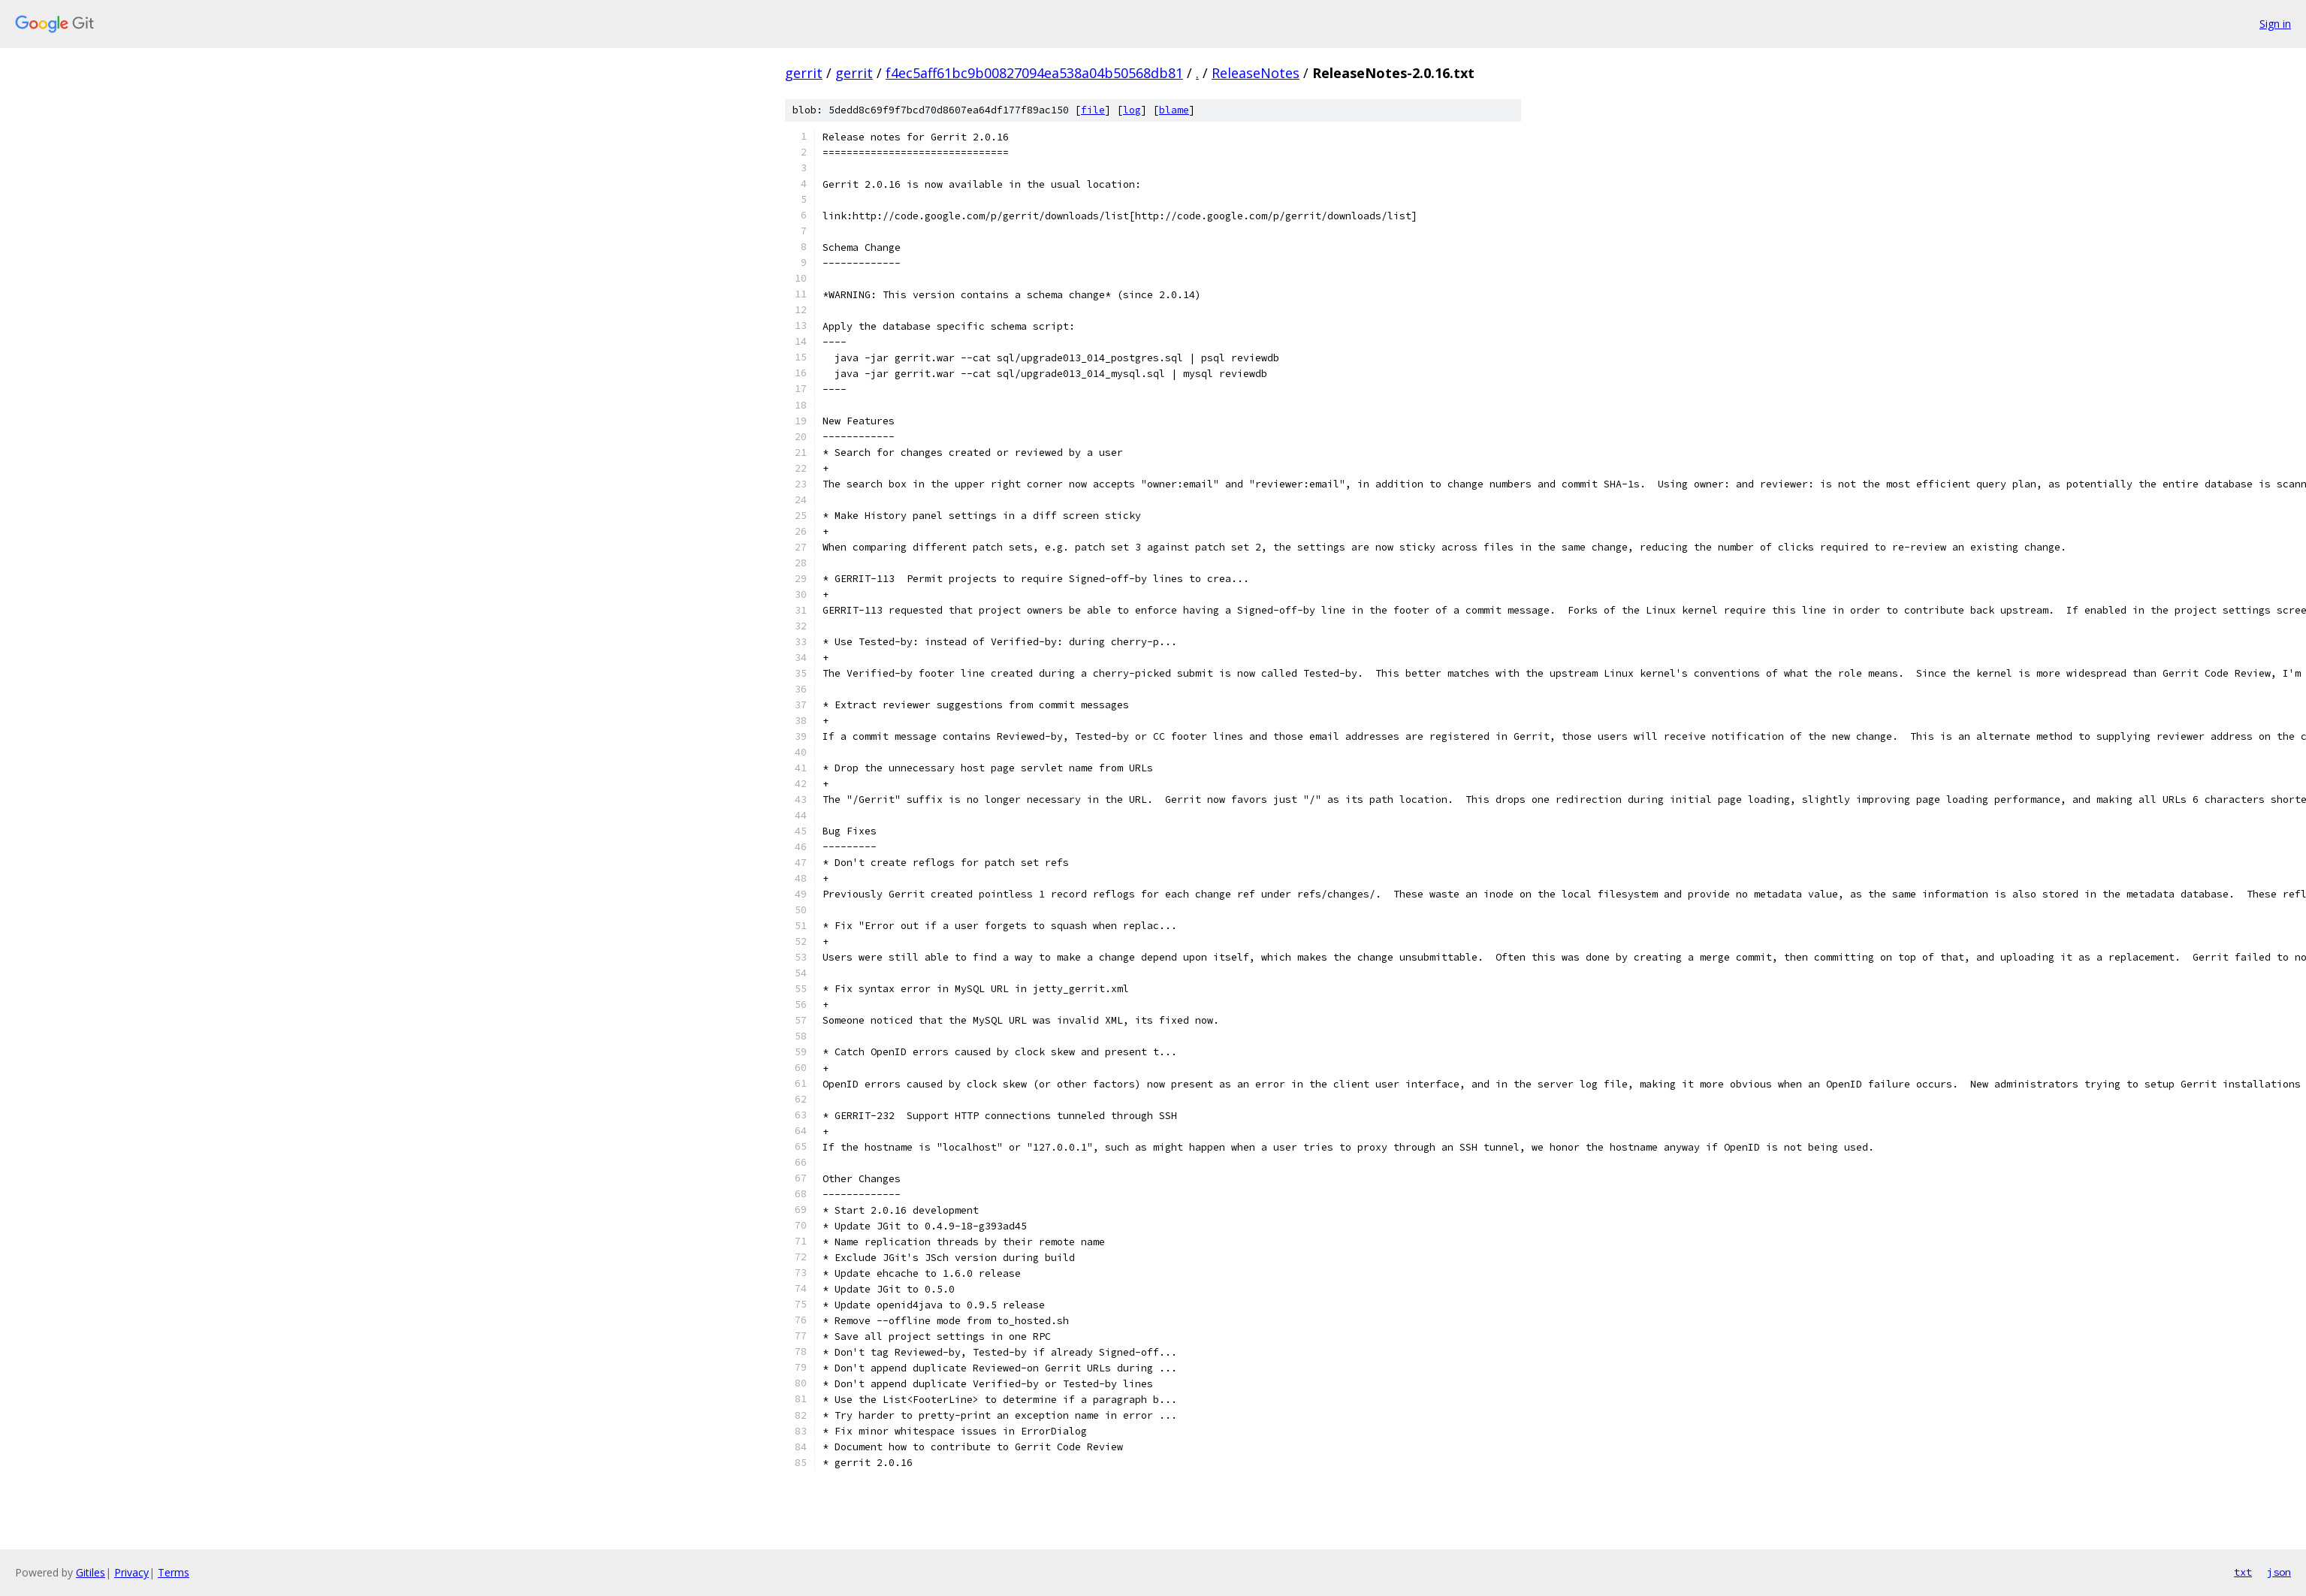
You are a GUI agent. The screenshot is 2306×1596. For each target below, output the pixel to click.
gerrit (803, 73)
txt (2243, 1572)
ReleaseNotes (1255, 73)
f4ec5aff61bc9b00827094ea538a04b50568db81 (1034, 73)
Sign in (2275, 24)
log (1132, 110)
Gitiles (90, 1572)
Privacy (131, 1572)
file (1093, 110)
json (2279, 1572)
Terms (173, 1572)
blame (1174, 110)
